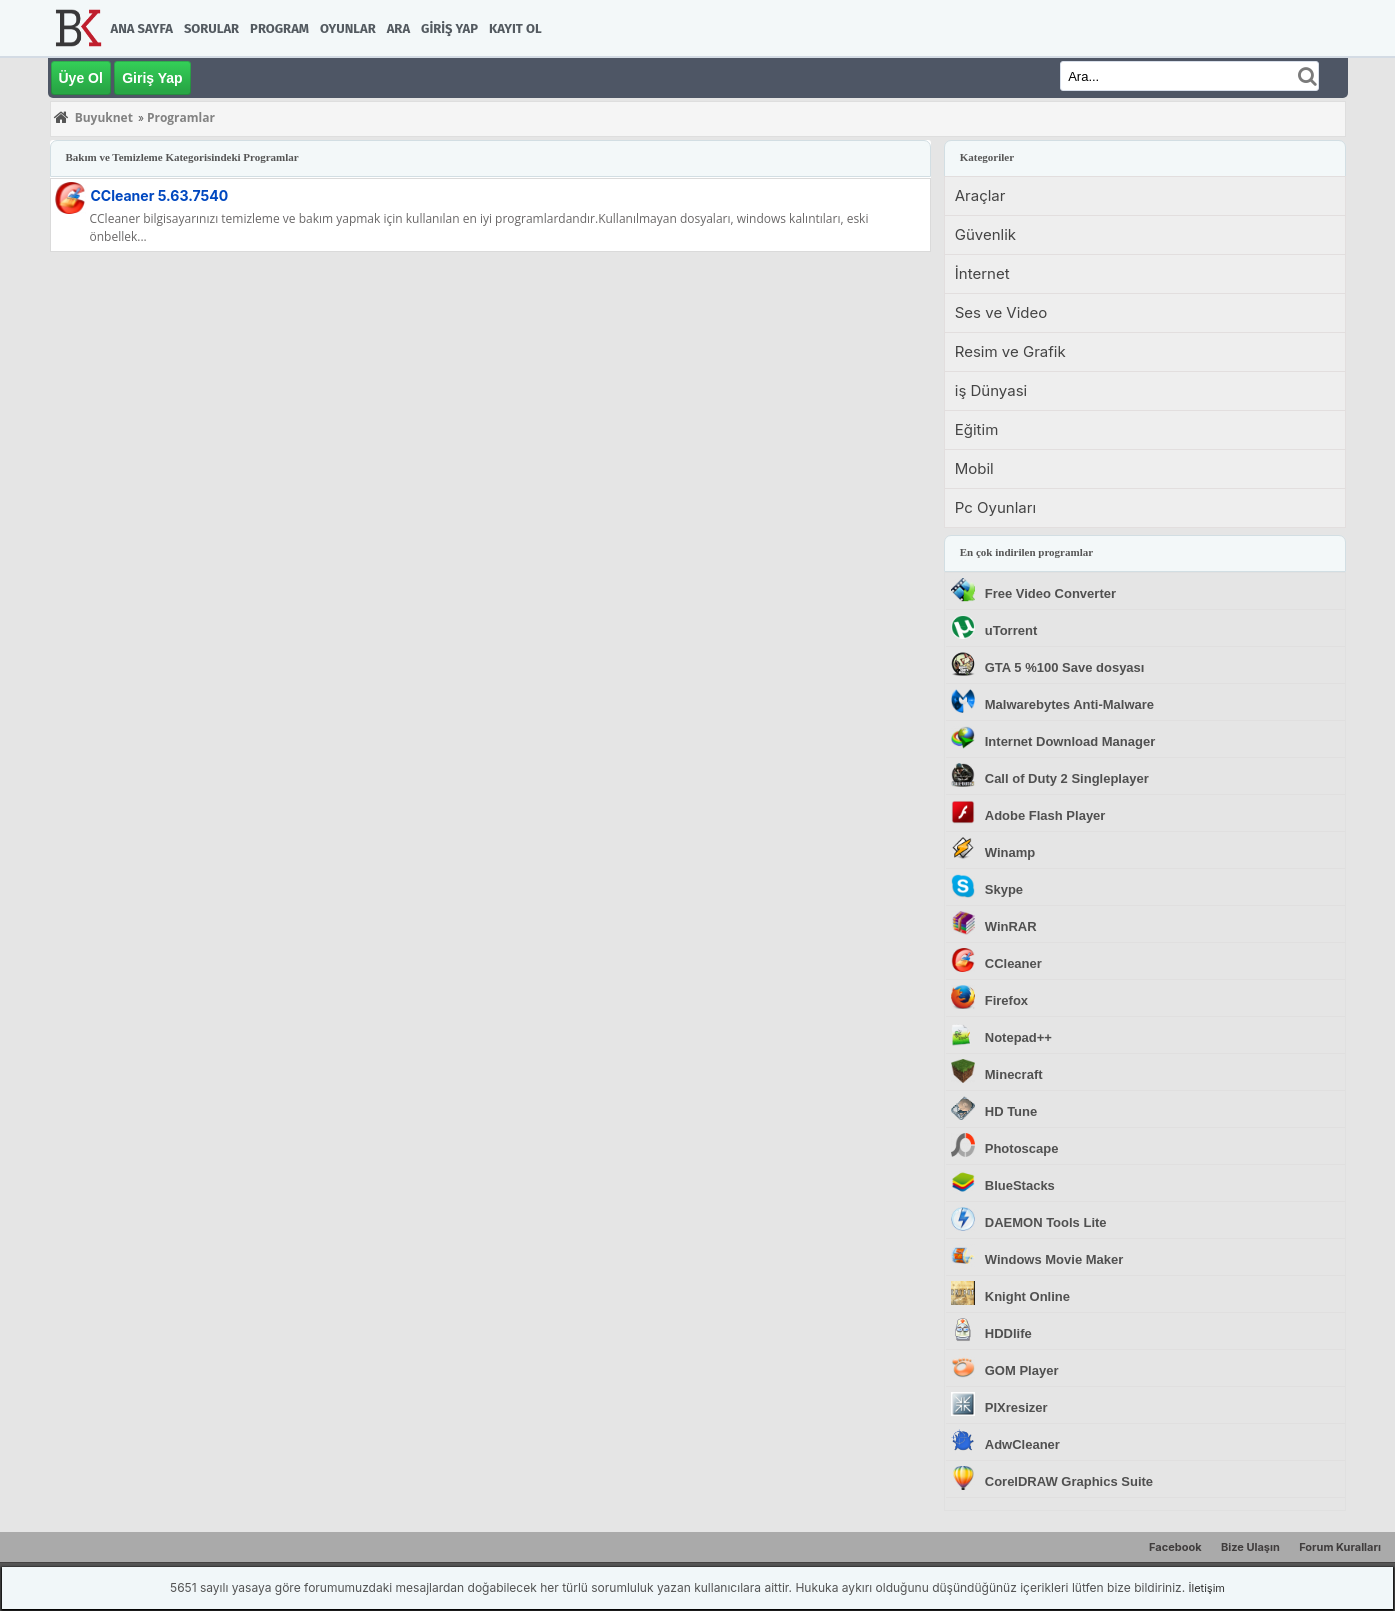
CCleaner (160, 195)
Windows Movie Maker (1054, 1259)
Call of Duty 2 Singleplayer (1067, 778)
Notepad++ (1018, 1037)
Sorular (211, 28)
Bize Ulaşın (1250, 1547)
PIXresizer (1016, 1407)
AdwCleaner (1022, 1444)
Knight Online (1027, 1296)
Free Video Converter (1050, 593)
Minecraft (1014, 1074)
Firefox (1006, 1000)
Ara (398, 28)
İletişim (1207, 1588)
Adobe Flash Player (1045, 815)
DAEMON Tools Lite (1046, 1222)
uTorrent (1011, 630)
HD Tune (1011, 1111)
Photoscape (1022, 1148)
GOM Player (1022, 1370)
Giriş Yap (449, 28)
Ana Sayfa (142, 28)
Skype (1004, 889)
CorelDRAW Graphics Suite (1069, 1481)
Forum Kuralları (1340, 1547)
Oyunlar (348, 28)
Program (279, 28)
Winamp (1010, 852)
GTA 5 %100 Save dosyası (1065, 667)
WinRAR (1011, 926)
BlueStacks (1020, 1185)
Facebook (1175, 1547)
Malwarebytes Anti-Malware (1069, 704)
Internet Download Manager (1070, 741)
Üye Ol (81, 78)
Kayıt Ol (515, 28)
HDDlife (1008, 1333)
